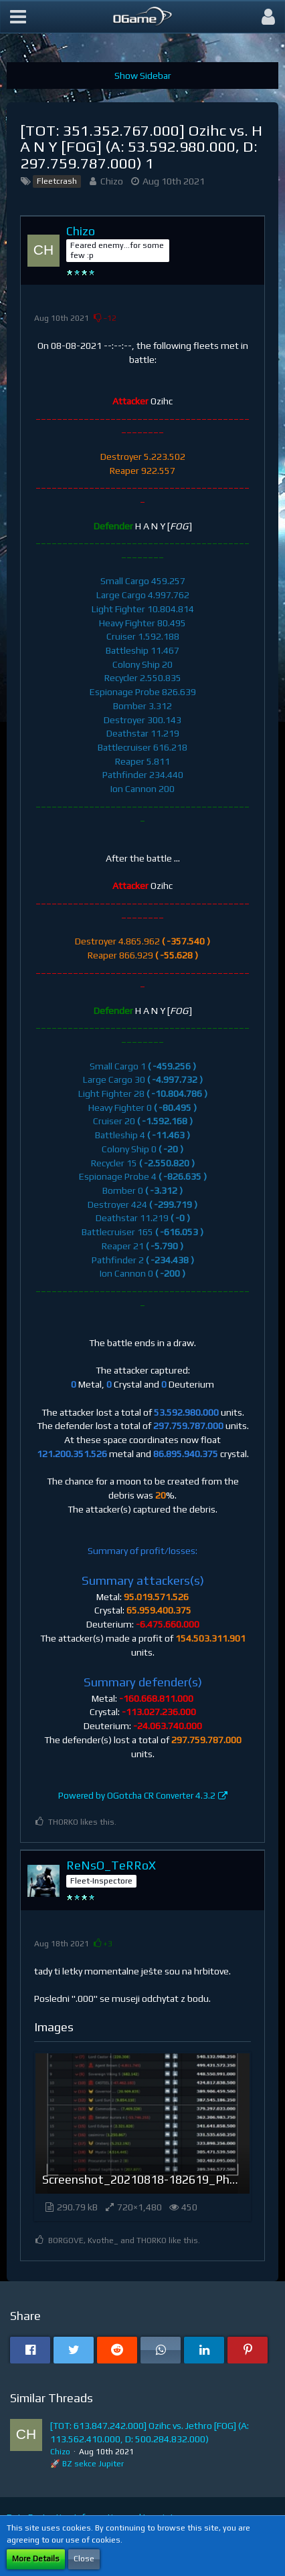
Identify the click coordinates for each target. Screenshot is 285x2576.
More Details (36, 2558)
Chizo (111, 181)
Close (84, 2558)
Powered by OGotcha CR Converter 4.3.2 (136, 1796)
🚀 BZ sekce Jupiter (87, 2463)
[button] (18, 16)
